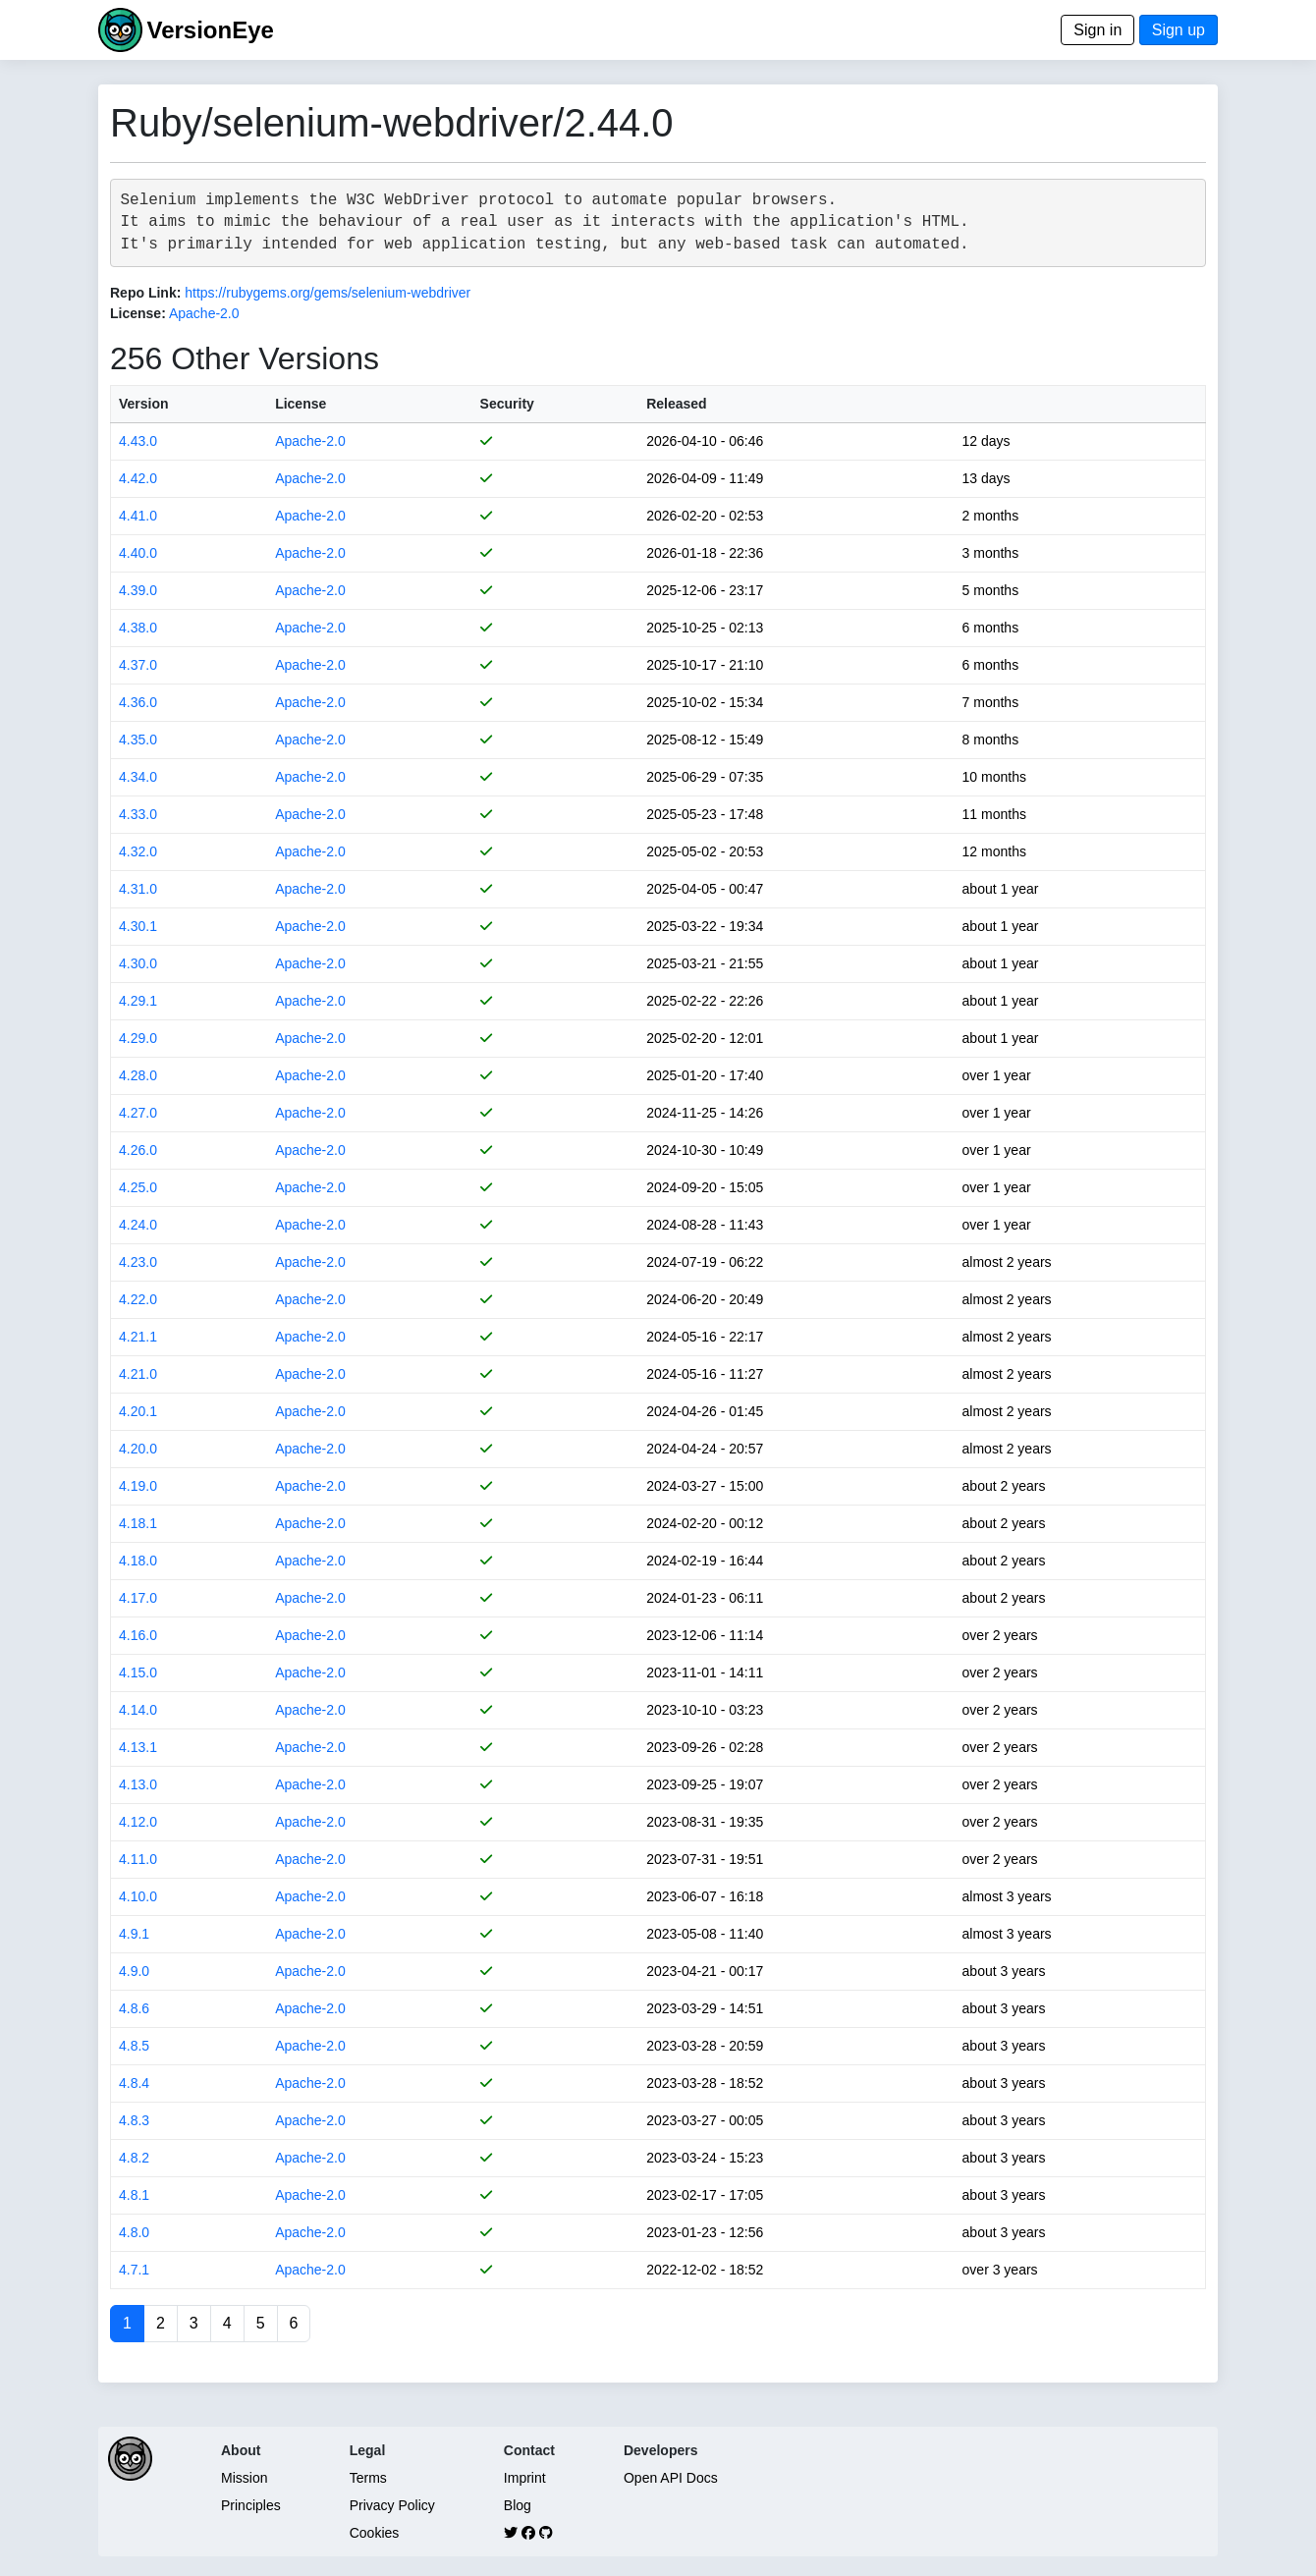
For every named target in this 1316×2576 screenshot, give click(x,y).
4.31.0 (138, 889)
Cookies (375, 2533)
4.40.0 (138, 553)
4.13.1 (138, 1747)
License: (138, 313)
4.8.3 (134, 2120)
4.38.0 (138, 627)
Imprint (525, 2478)
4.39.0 (138, 590)
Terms (368, 2478)
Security (507, 403)
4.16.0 (138, 1635)
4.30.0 (138, 963)
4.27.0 (138, 1113)
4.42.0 (138, 478)
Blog (517, 2505)
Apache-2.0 (204, 313)
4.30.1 (138, 926)
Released (676, 403)
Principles (251, 2505)
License (300, 403)
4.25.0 (138, 1187)
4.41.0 (138, 515)
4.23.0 (138, 1262)
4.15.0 (138, 1672)
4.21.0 (138, 1374)
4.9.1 (134, 1934)
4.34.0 (138, 777)
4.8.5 (134, 2046)
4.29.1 (138, 1001)
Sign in (1097, 30)
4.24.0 (138, 1225)
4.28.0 (138, 1075)
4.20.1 (138, 1411)
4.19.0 (138, 1486)
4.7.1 (134, 2269)
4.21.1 (138, 1336)
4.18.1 (138, 1523)
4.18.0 (138, 1560)
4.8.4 (134, 2083)
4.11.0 (138, 1859)
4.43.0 (138, 441)
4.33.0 (138, 814)
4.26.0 (138, 1150)
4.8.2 (134, 2157)
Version (144, 403)
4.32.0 (138, 851)
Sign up (1178, 30)
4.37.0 (138, 665)
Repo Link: (145, 293)
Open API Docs (671, 2478)
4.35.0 (138, 739)
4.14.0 (138, 1710)
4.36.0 (138, 702)
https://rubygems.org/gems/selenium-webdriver (327, 293)
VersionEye (209, 30)
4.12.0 (138, 1822)
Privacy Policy (392, 2505)
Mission (244, 2478)
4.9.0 (134, 1971)
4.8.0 (134, 2232)
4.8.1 (134, 2195)
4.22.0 (138, 1299)
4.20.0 (138, 1448)
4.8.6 (134, 2008)
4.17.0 (138, 1598)
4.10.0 (138, 1896)
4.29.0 (138, 1038)
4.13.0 (138, 1784)
